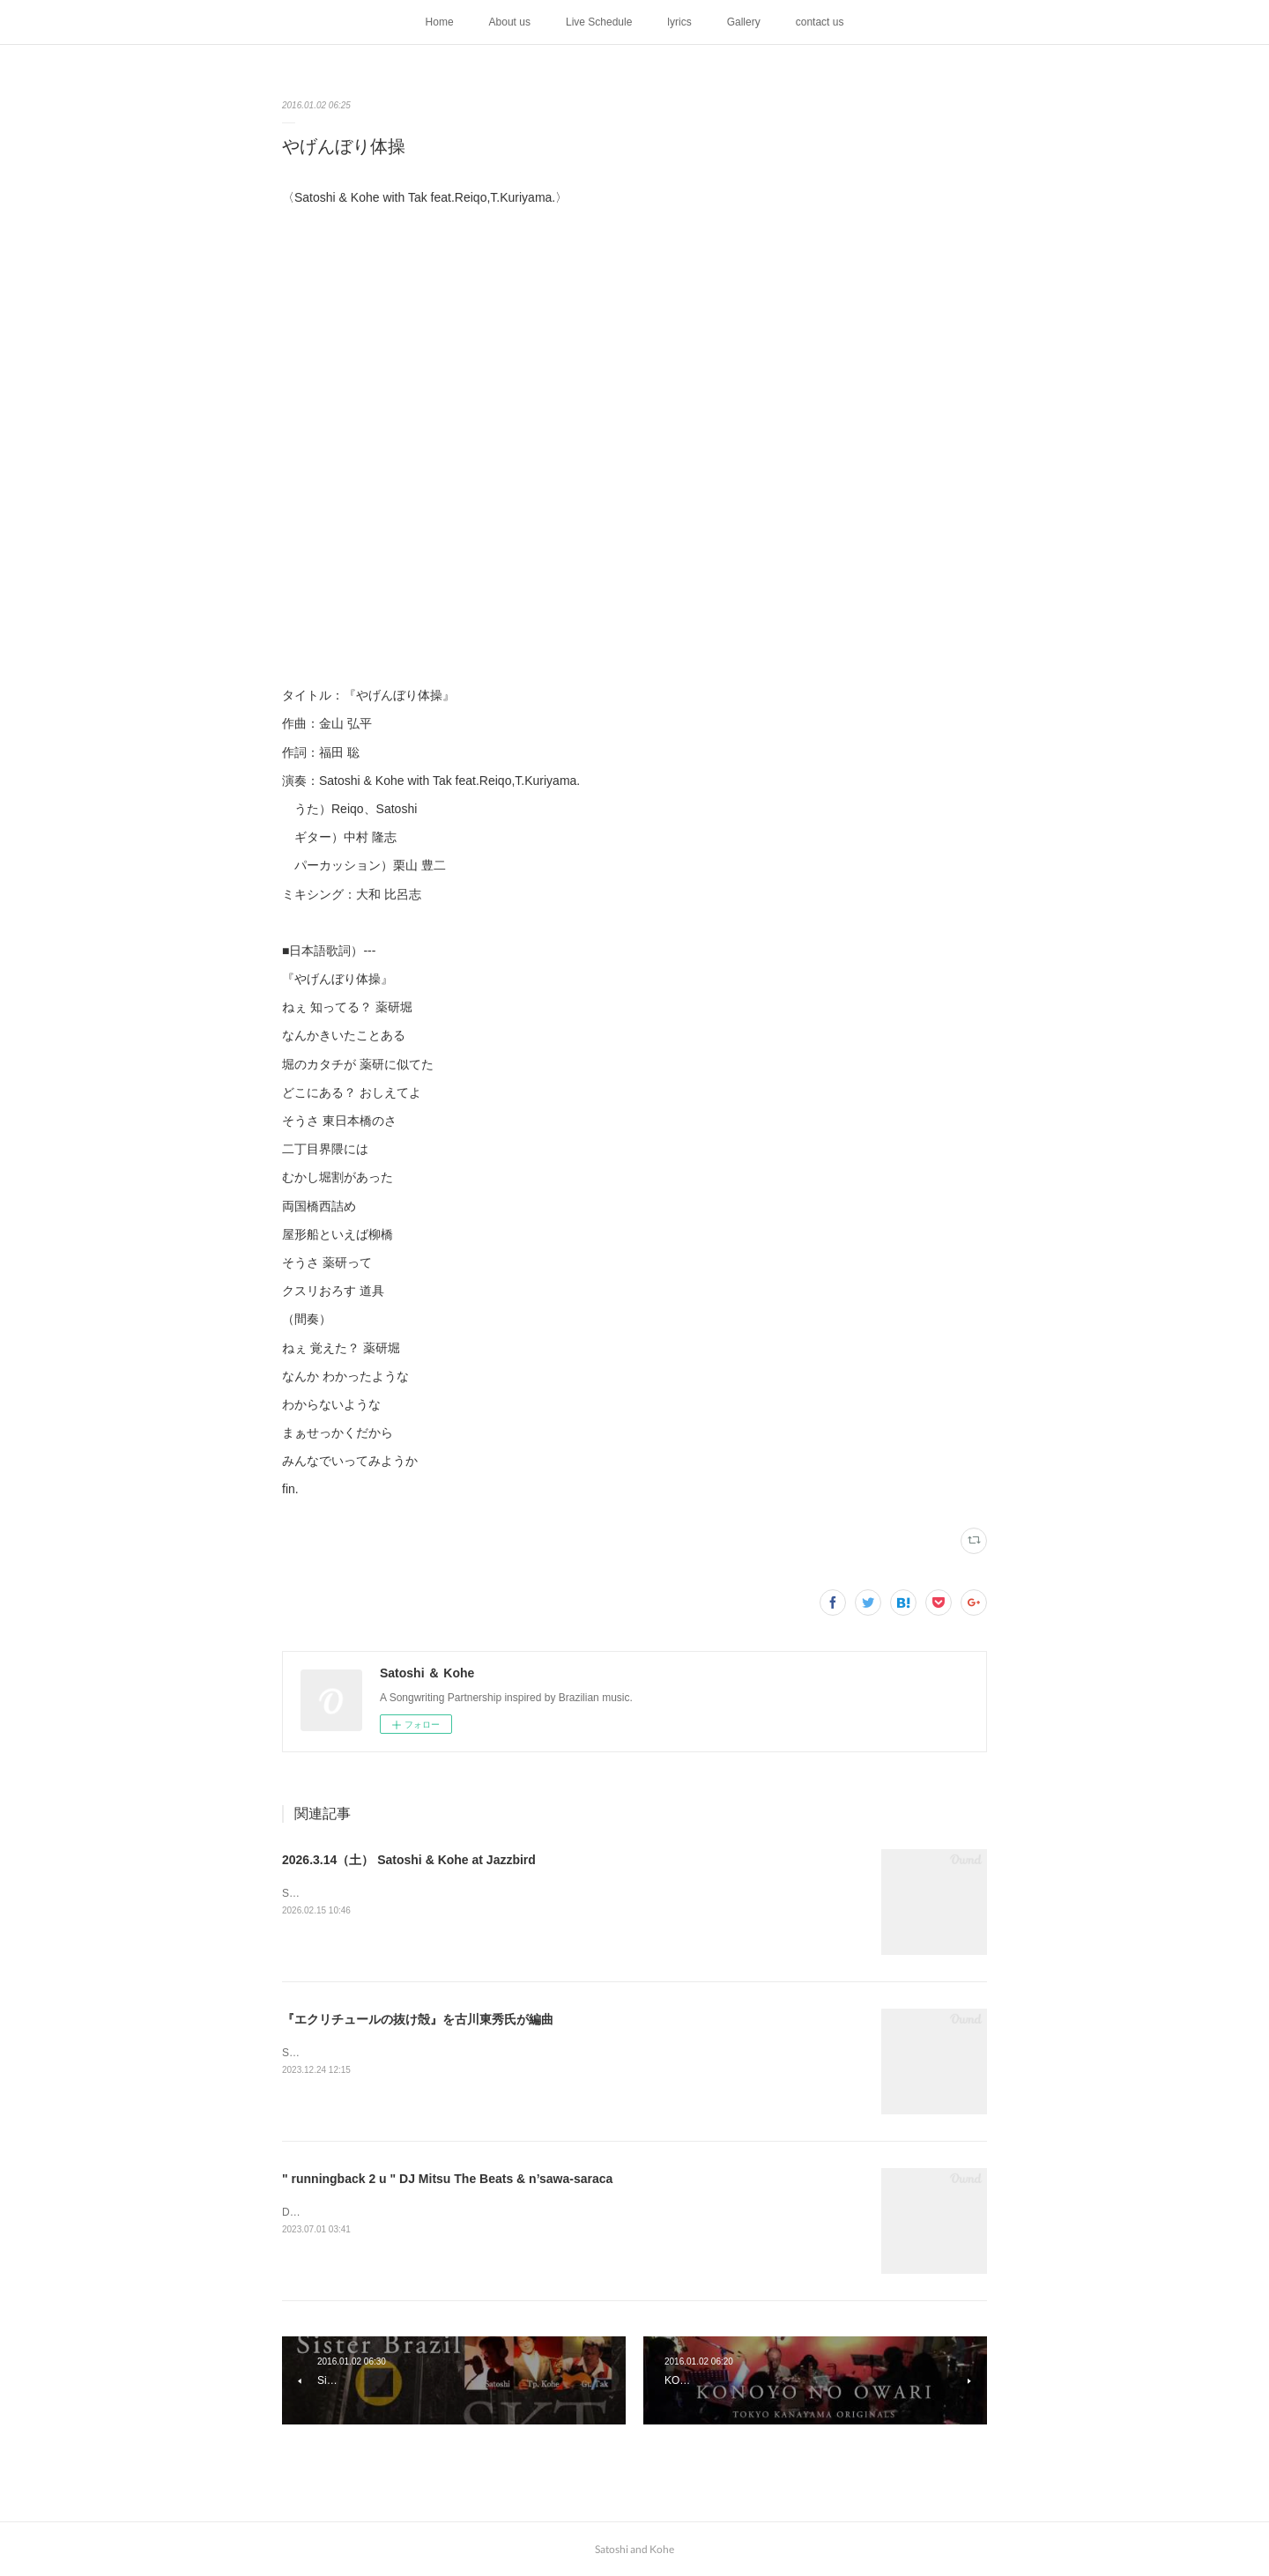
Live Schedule (599, 22)
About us (510, 22)
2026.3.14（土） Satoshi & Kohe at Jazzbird (409, 1860)
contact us (820, 22)
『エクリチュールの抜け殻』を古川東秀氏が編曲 (417, 2019)
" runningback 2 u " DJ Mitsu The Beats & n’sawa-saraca (447, 2179)
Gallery (744, 22)
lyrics (679, 22)
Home (440, 22)
